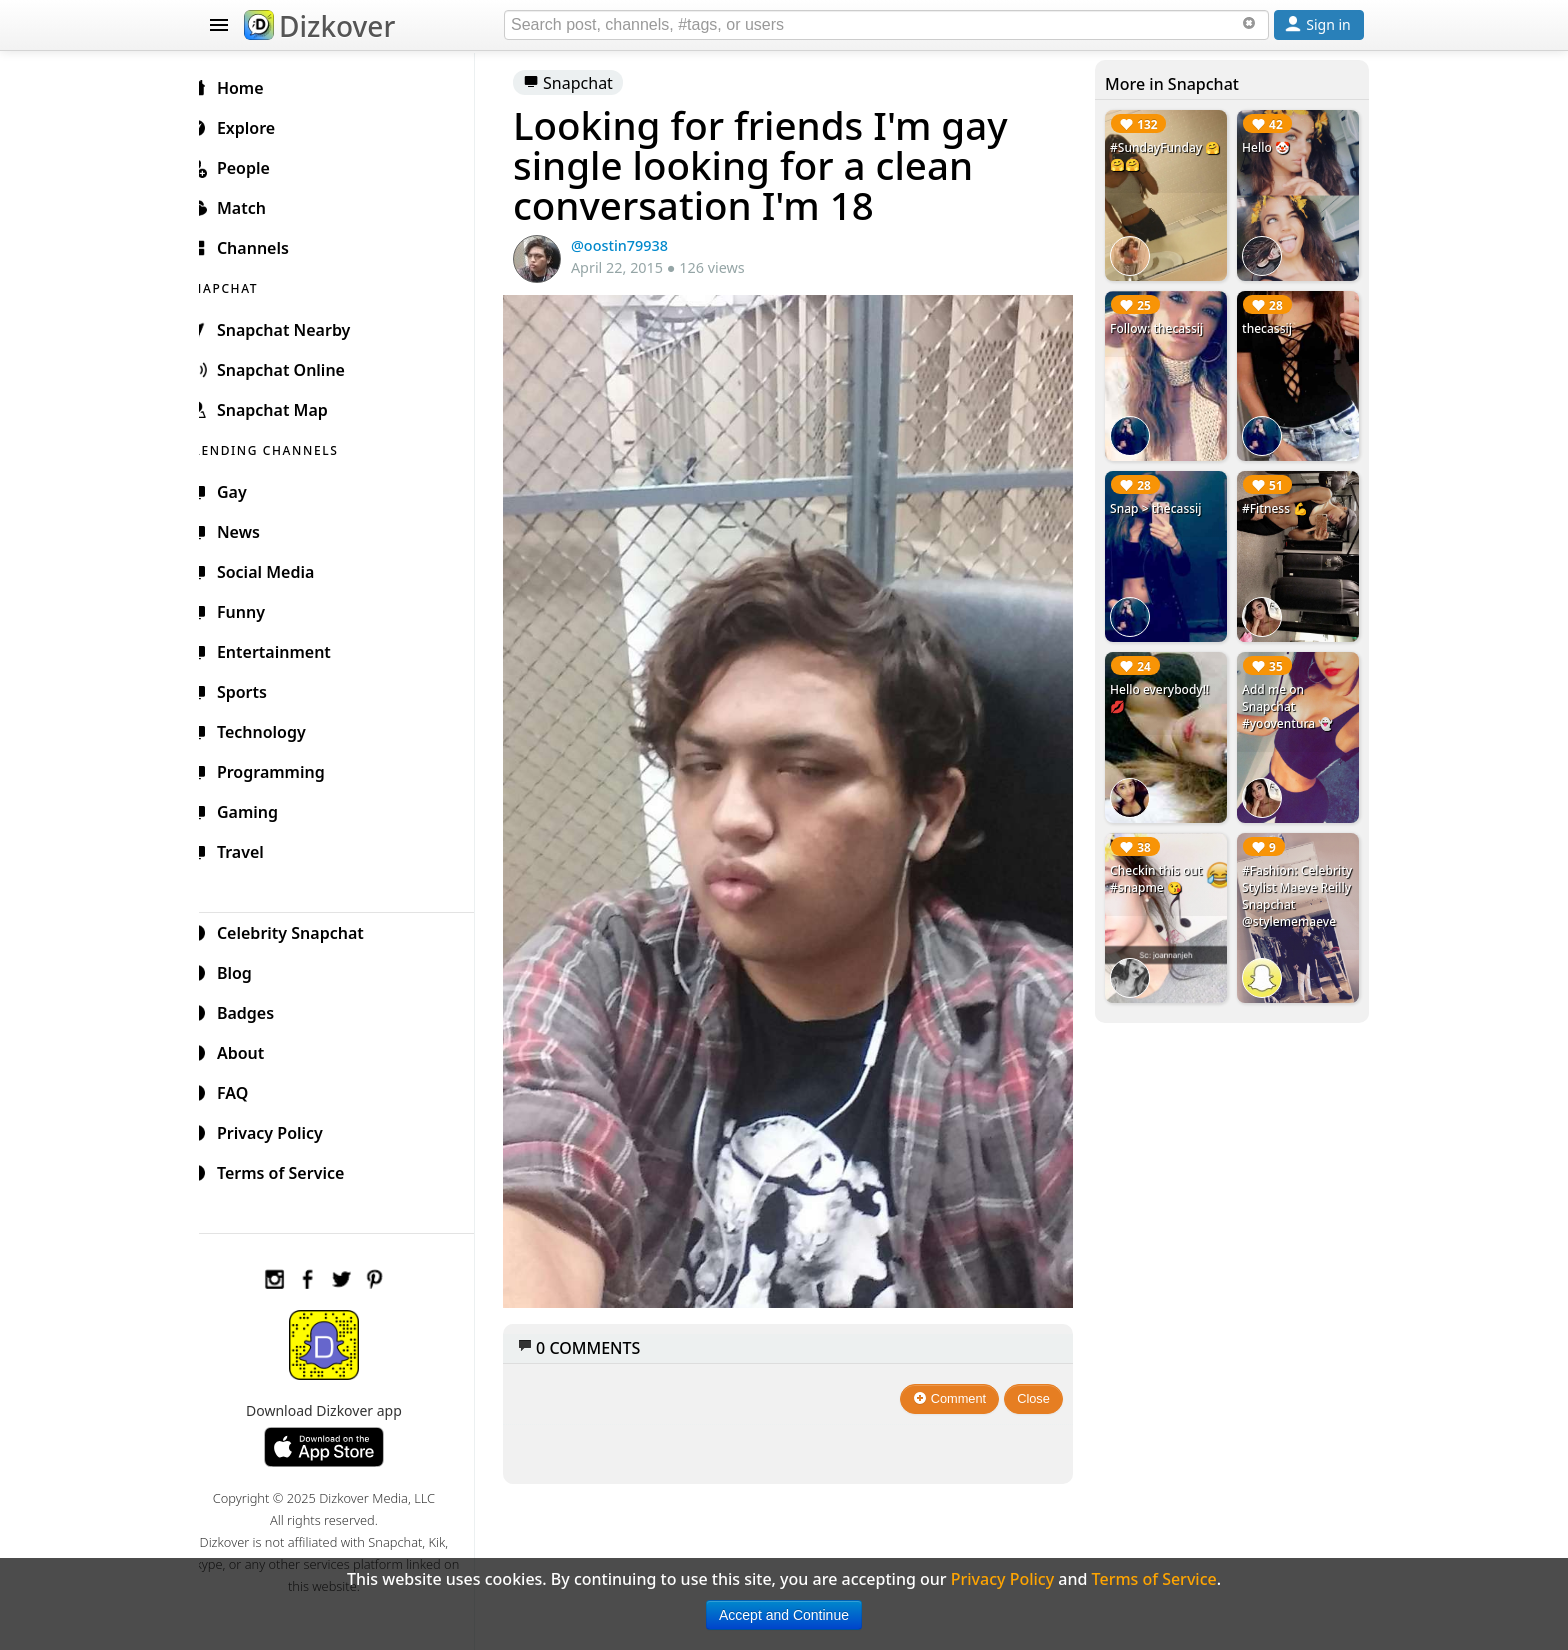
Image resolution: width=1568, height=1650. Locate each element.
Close (1039, 1379)
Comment (955, 1379)
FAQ (242, 1090)
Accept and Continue (784, 1615)
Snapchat (584, 83)
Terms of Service (290, 1170)
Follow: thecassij (1161, 324)
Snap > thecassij (1160, 501)
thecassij (1270, 324)
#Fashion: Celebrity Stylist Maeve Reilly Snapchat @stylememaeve (1292, 889)
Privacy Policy (280, 1130)
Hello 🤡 (1269, 147)
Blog (244, 970)
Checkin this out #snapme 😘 (1161, 864)
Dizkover (319, 26)
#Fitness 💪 (1278, 501)
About (250, 1050)
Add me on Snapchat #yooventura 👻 (1290, 695)
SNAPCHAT (246, 285)
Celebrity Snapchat (300, 930)
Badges (255, 1010)
